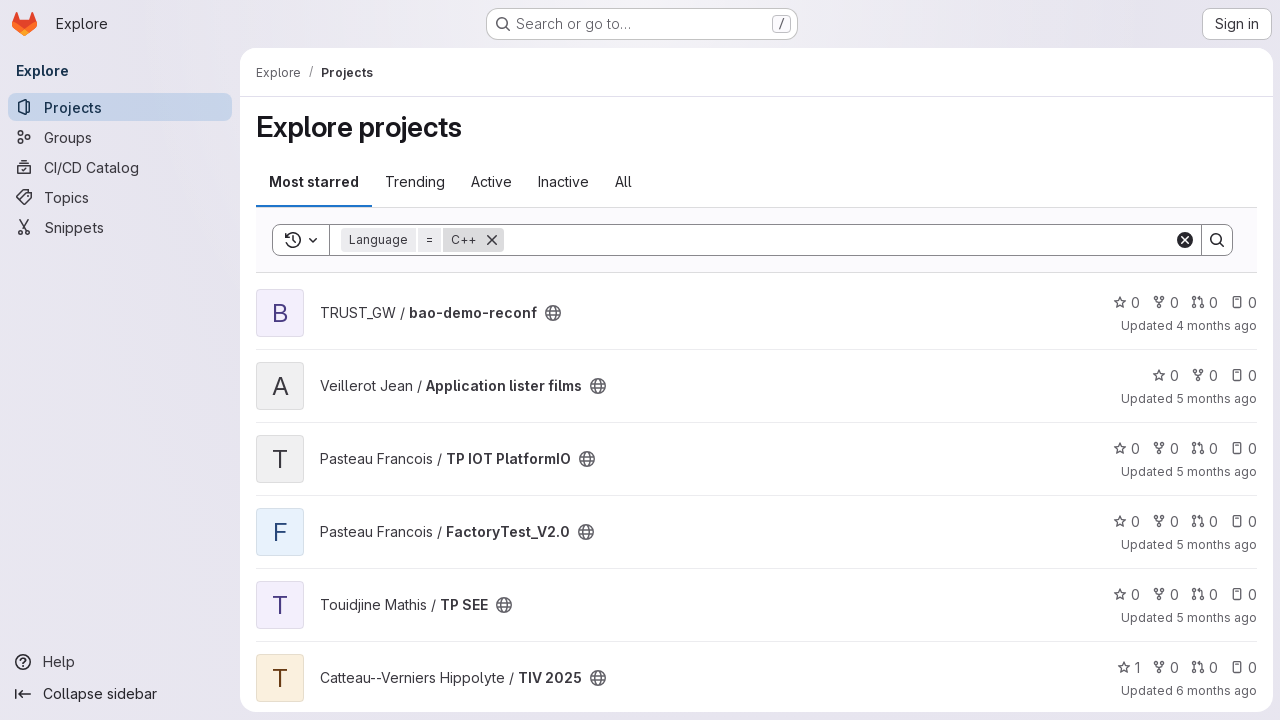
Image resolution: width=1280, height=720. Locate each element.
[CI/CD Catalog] (120, 167)
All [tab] (623, 181)
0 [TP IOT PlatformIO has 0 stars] (1125, 448)
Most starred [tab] (314, 181)
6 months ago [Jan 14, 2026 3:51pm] (1215, 690)
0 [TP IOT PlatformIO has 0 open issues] (1242, 448)
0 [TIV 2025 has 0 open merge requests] (1203, 667)
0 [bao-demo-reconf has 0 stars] (1125, 302)
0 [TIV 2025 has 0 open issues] (1242, 667)
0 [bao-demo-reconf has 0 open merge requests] (1203, 302)
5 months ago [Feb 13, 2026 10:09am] (1215, 544)
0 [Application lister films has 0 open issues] (1242, 375)
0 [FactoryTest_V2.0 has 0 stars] (1125, 521)
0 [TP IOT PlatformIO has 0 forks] (1164, 448)
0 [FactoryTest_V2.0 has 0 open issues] (1242, 521)
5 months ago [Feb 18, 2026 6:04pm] (1215, 398)
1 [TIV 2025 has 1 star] (1127, 667)
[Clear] (1184, 240)
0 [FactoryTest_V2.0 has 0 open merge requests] (1203, 521)
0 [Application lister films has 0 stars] (1164, 375)
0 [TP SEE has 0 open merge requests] (1203, 594)
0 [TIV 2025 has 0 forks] (1164, 667)
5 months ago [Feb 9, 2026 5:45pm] (1215, 617)
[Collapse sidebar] (120, 694)
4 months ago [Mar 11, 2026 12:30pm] (1215, 325)
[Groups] (120, 137)
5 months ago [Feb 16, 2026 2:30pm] (1215, 471)
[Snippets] (120, 227)
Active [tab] (491, 181)
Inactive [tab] (563, 181)
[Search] (838, 240)
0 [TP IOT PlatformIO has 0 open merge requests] (1203, 448)
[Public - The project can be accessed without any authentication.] (553, 313)
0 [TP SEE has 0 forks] (1164, 594)
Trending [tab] (415, 181)
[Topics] (120, 197)
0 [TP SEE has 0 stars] (1125, 594)
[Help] (120, 662)
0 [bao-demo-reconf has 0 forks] (1164, 302)
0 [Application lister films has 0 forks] (1203, 375)
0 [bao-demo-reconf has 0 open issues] (1242, 302)
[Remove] (492, 240)
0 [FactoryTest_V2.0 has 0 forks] (1164, 521)
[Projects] (120, 107)
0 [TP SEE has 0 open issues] (1242, 594)
